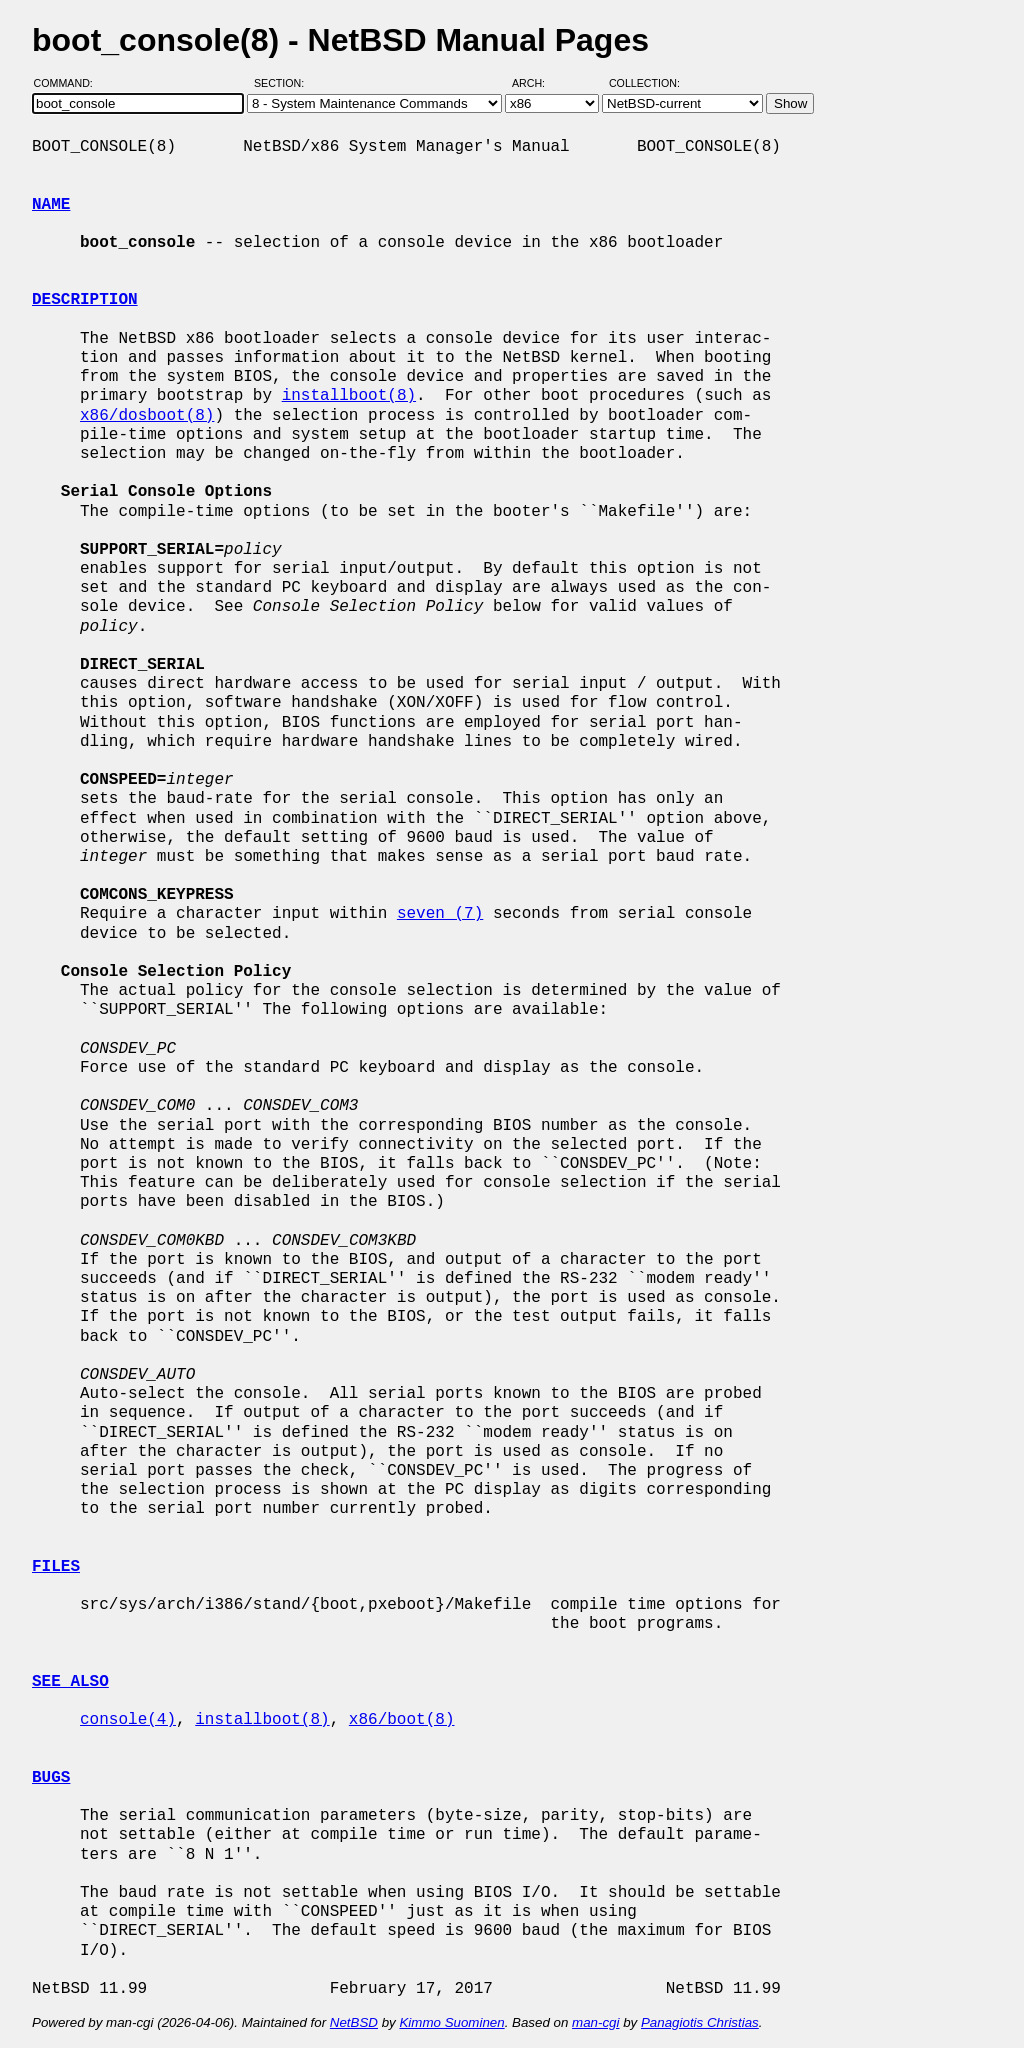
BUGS (51, 1778)
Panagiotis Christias (700, 2022)
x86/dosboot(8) (147, 416)
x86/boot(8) (402, 1720)
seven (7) (440, 914)
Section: (283, 83)
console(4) (128, 1720)
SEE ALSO (70, 1682)
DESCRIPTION (85, 300)
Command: (69, 83)
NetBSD (354, 2022)
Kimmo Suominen (451, 2022)
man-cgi (595, 2022)
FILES (56, 1567)
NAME (51, 205)
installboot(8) (349, 396)
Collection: (644, 83)
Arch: (537, 83)
